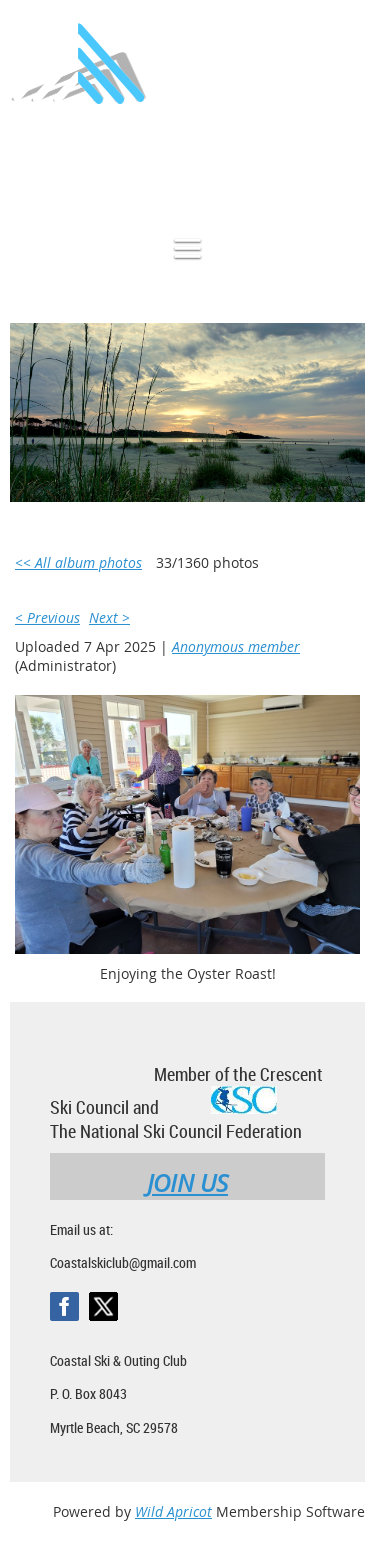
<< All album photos (78, 562)
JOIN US (187, 1183)
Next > (109, 617)
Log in (345, 163)
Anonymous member (236, 646)
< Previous (47, 617)
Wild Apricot (173, 1511)
